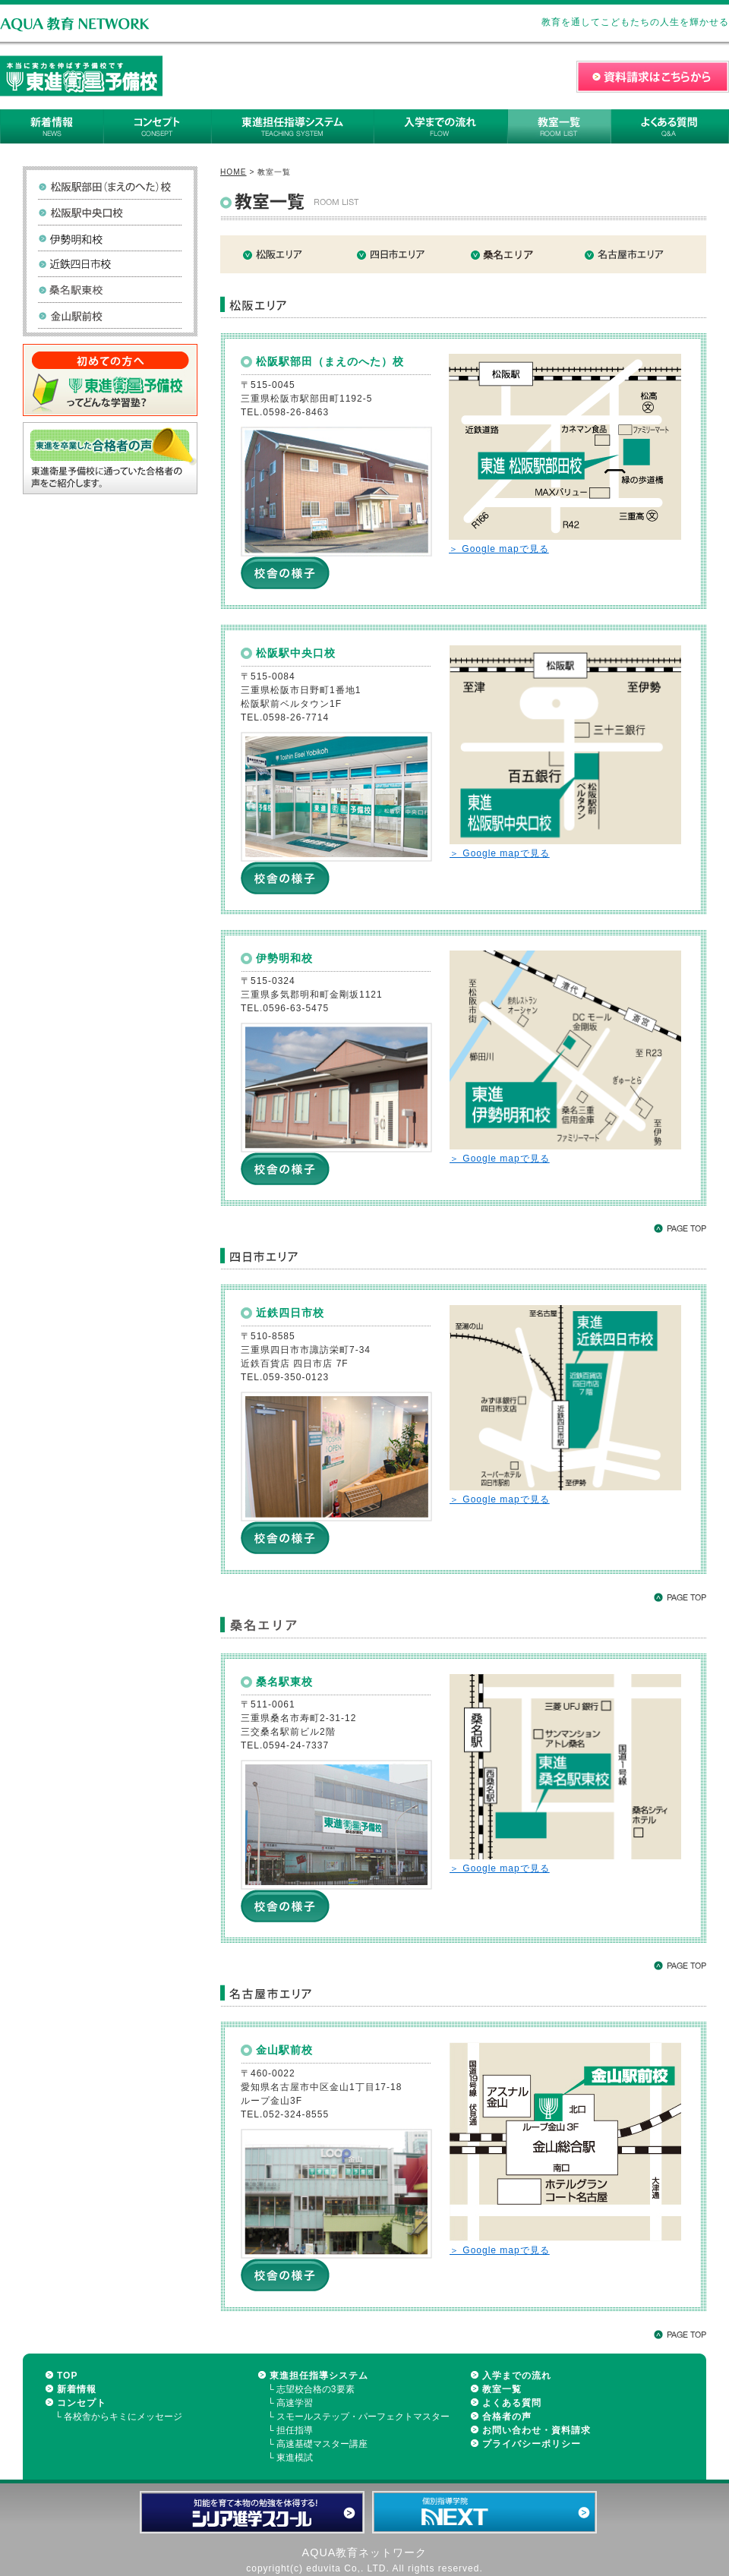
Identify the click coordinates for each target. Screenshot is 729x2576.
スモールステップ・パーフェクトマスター (363, 2416)
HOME (233, 172)
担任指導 (294, 2430)
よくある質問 (511, 2403)
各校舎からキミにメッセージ (123, 2416)
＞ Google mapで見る (499, 549)
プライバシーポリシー (531, 2444)
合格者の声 (507, 2416)
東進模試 (294, 2457)
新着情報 (76, 2389)
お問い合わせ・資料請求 (536, 2430)
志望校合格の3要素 (315, 2389)
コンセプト (81, 2403)
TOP (67, 2375)
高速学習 (294, 2403)
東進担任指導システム (319, 2375)
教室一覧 (502, 2389)
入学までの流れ (516, 2375)
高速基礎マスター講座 (322, 2444)
